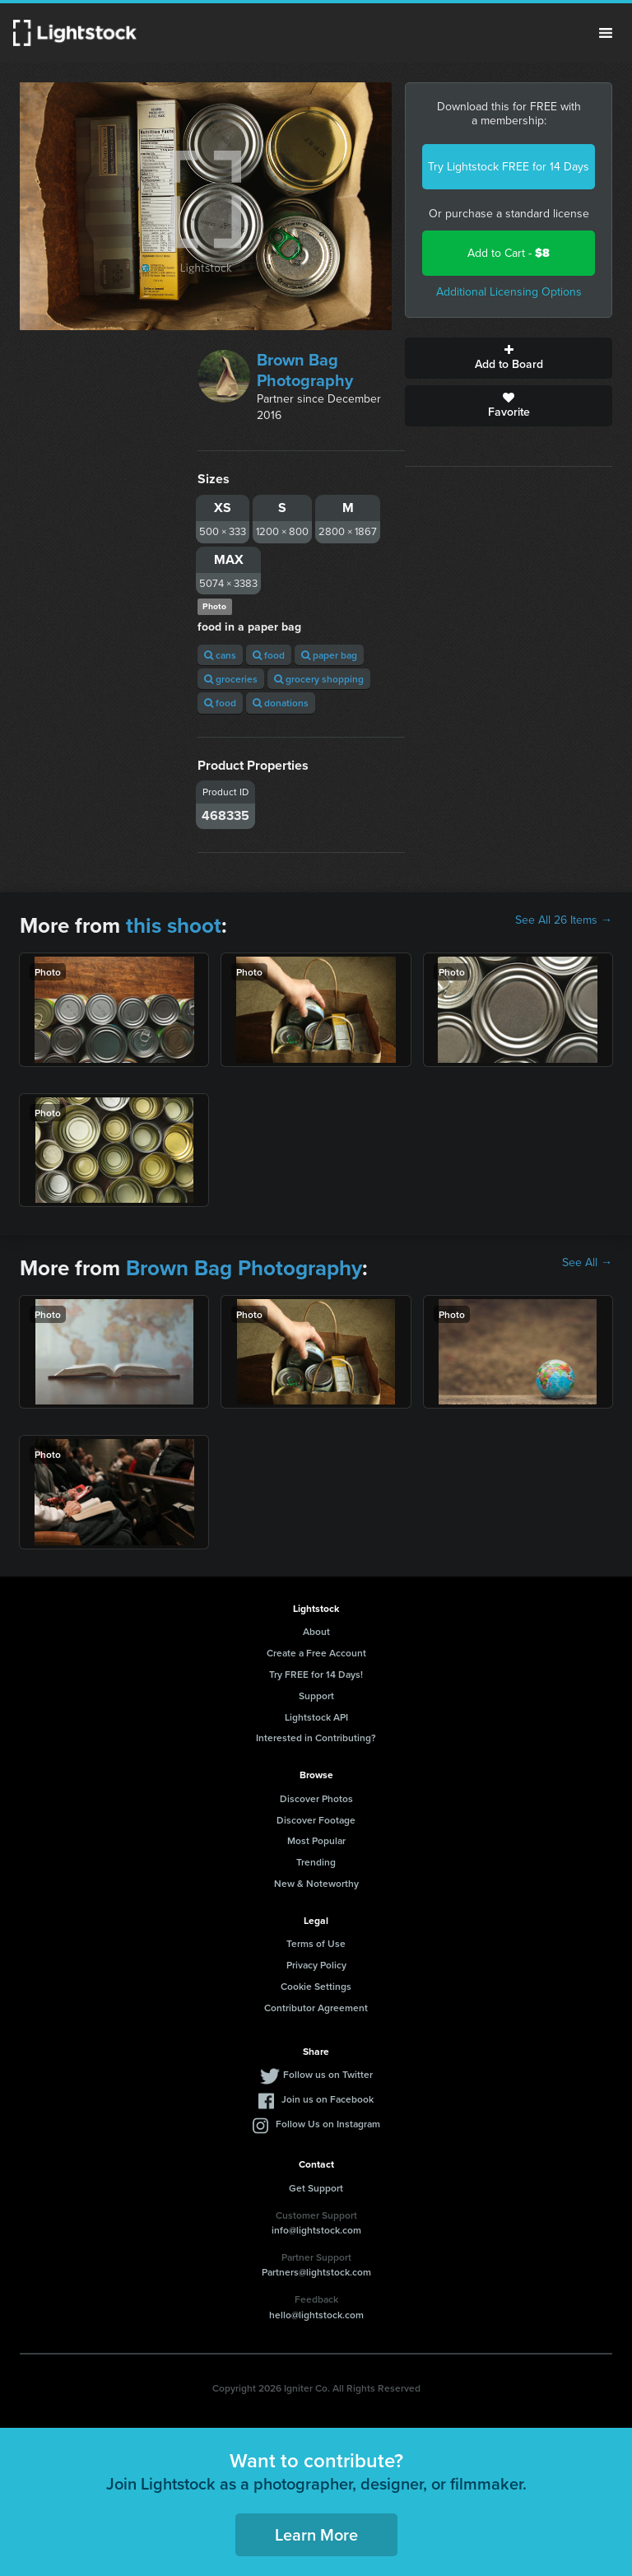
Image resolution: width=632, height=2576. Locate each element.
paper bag (329, 655)
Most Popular (316, 1840)
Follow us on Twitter (328, 2074)
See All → (587, 1263)
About (316, 1631)
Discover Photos (316, 1798)
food (269, 655)
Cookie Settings (316, 1986)
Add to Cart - (508, 253)
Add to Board (508, 358)
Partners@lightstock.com (316, 2272)
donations (281, 703)
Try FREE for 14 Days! (316, 1674)
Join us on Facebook (327, 2099)
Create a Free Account (316, 1653)
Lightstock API (316, 1717)
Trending (316, 1862)
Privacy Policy (316, 1965)
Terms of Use (316, 1943)
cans (220, 655)
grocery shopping (319, 679)
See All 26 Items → (563, 920)
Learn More (316, 2534)
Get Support (316, 2188)
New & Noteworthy (316, 1883)
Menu (605, 33)
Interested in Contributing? (316, 1738)
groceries (231, 679)
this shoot (173, 925)
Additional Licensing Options (509, 291)
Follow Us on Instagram (328, 2124)
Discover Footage (316, 1820)
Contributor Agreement (316, 2008)
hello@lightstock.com (316, 2315)
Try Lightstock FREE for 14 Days (508, 166)
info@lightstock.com (316, 2230)
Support (316, 1696)
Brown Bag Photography (305, 370)
